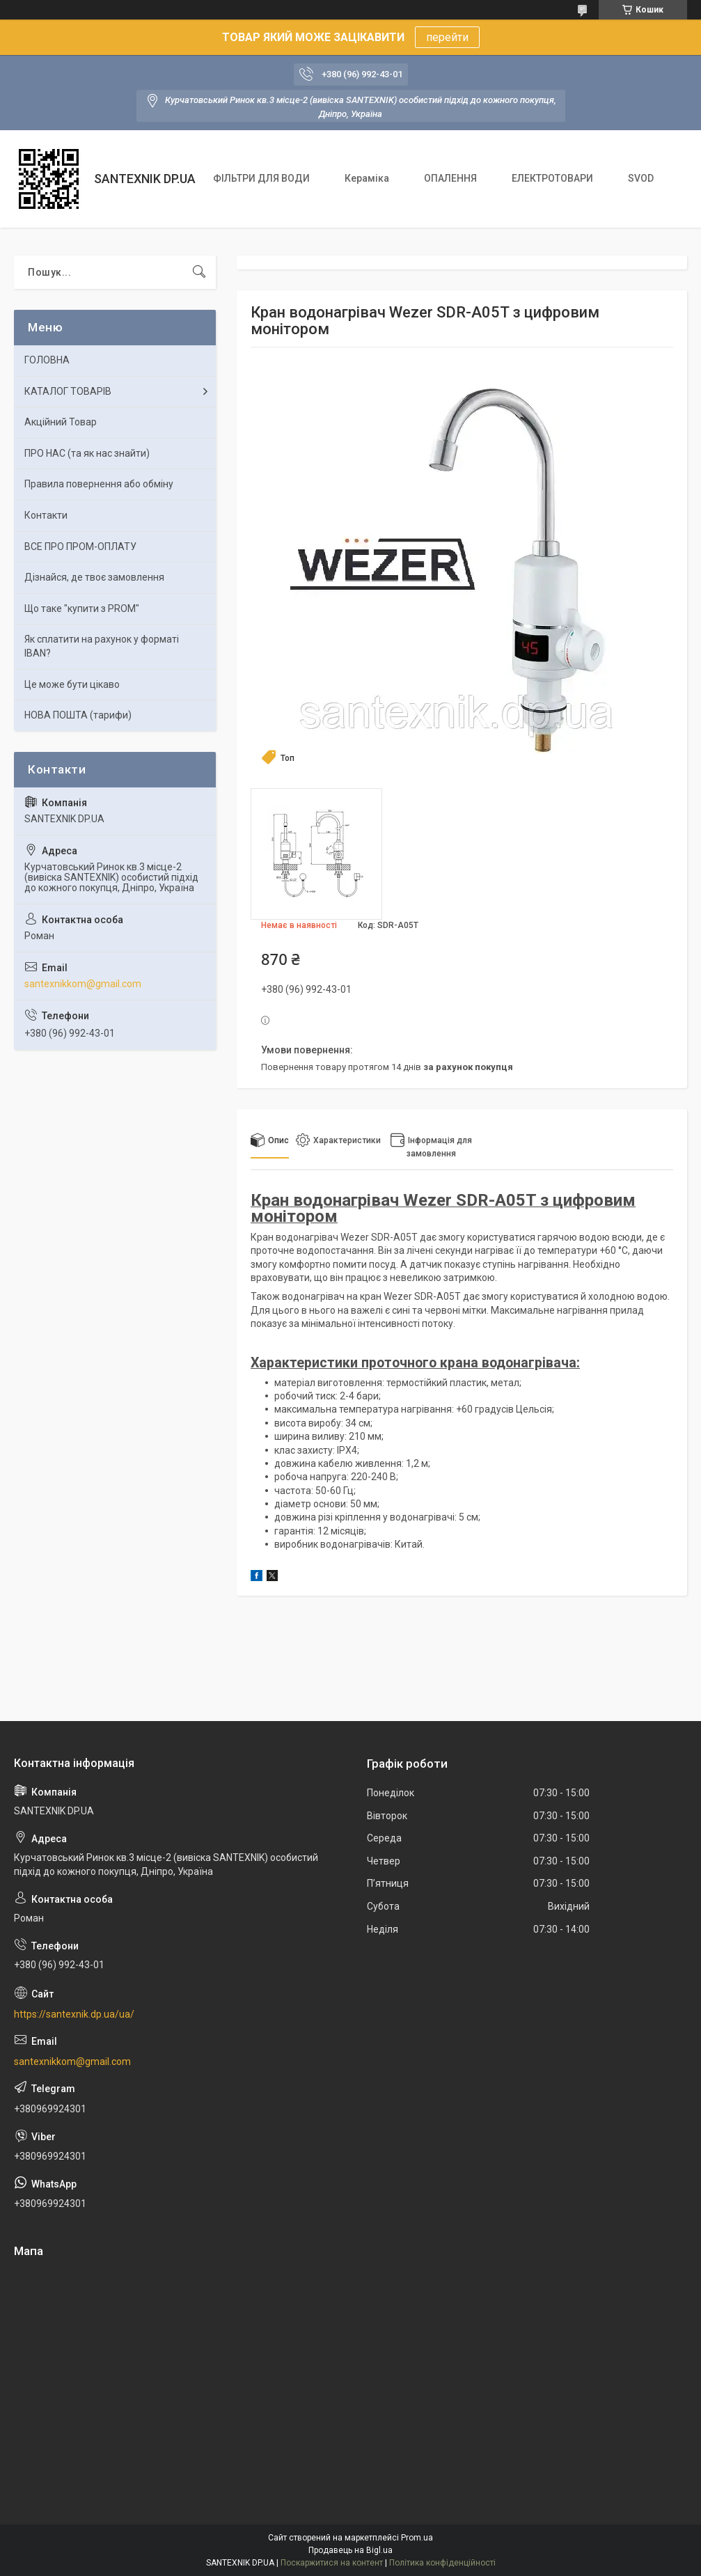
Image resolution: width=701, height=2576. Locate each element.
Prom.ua (417, 2538)
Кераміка (367, 178)
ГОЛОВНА (47, 360)
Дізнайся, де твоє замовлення (94, 577)
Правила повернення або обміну (98, 483)
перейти (447, 37)
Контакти (46, 515)
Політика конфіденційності (442, 2563)
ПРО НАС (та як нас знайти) (87, 453)
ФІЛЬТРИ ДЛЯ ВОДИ (261, 178)
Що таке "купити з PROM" (81, 608)
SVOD (641, 178)
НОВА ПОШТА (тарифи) (78, 715)
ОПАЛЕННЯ (450, 178)
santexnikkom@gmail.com (82, 983)
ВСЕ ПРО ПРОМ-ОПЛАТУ (80, 546)
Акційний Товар (60, 421)
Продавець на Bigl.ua (350, 2550)
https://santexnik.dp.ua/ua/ (74, 2014)
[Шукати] (199, 272)
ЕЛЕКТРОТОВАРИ (552, 178)
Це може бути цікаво (72, 684)
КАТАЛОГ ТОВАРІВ (67, 391)
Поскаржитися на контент (332, 2563)
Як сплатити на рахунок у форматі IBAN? (101, 646)
